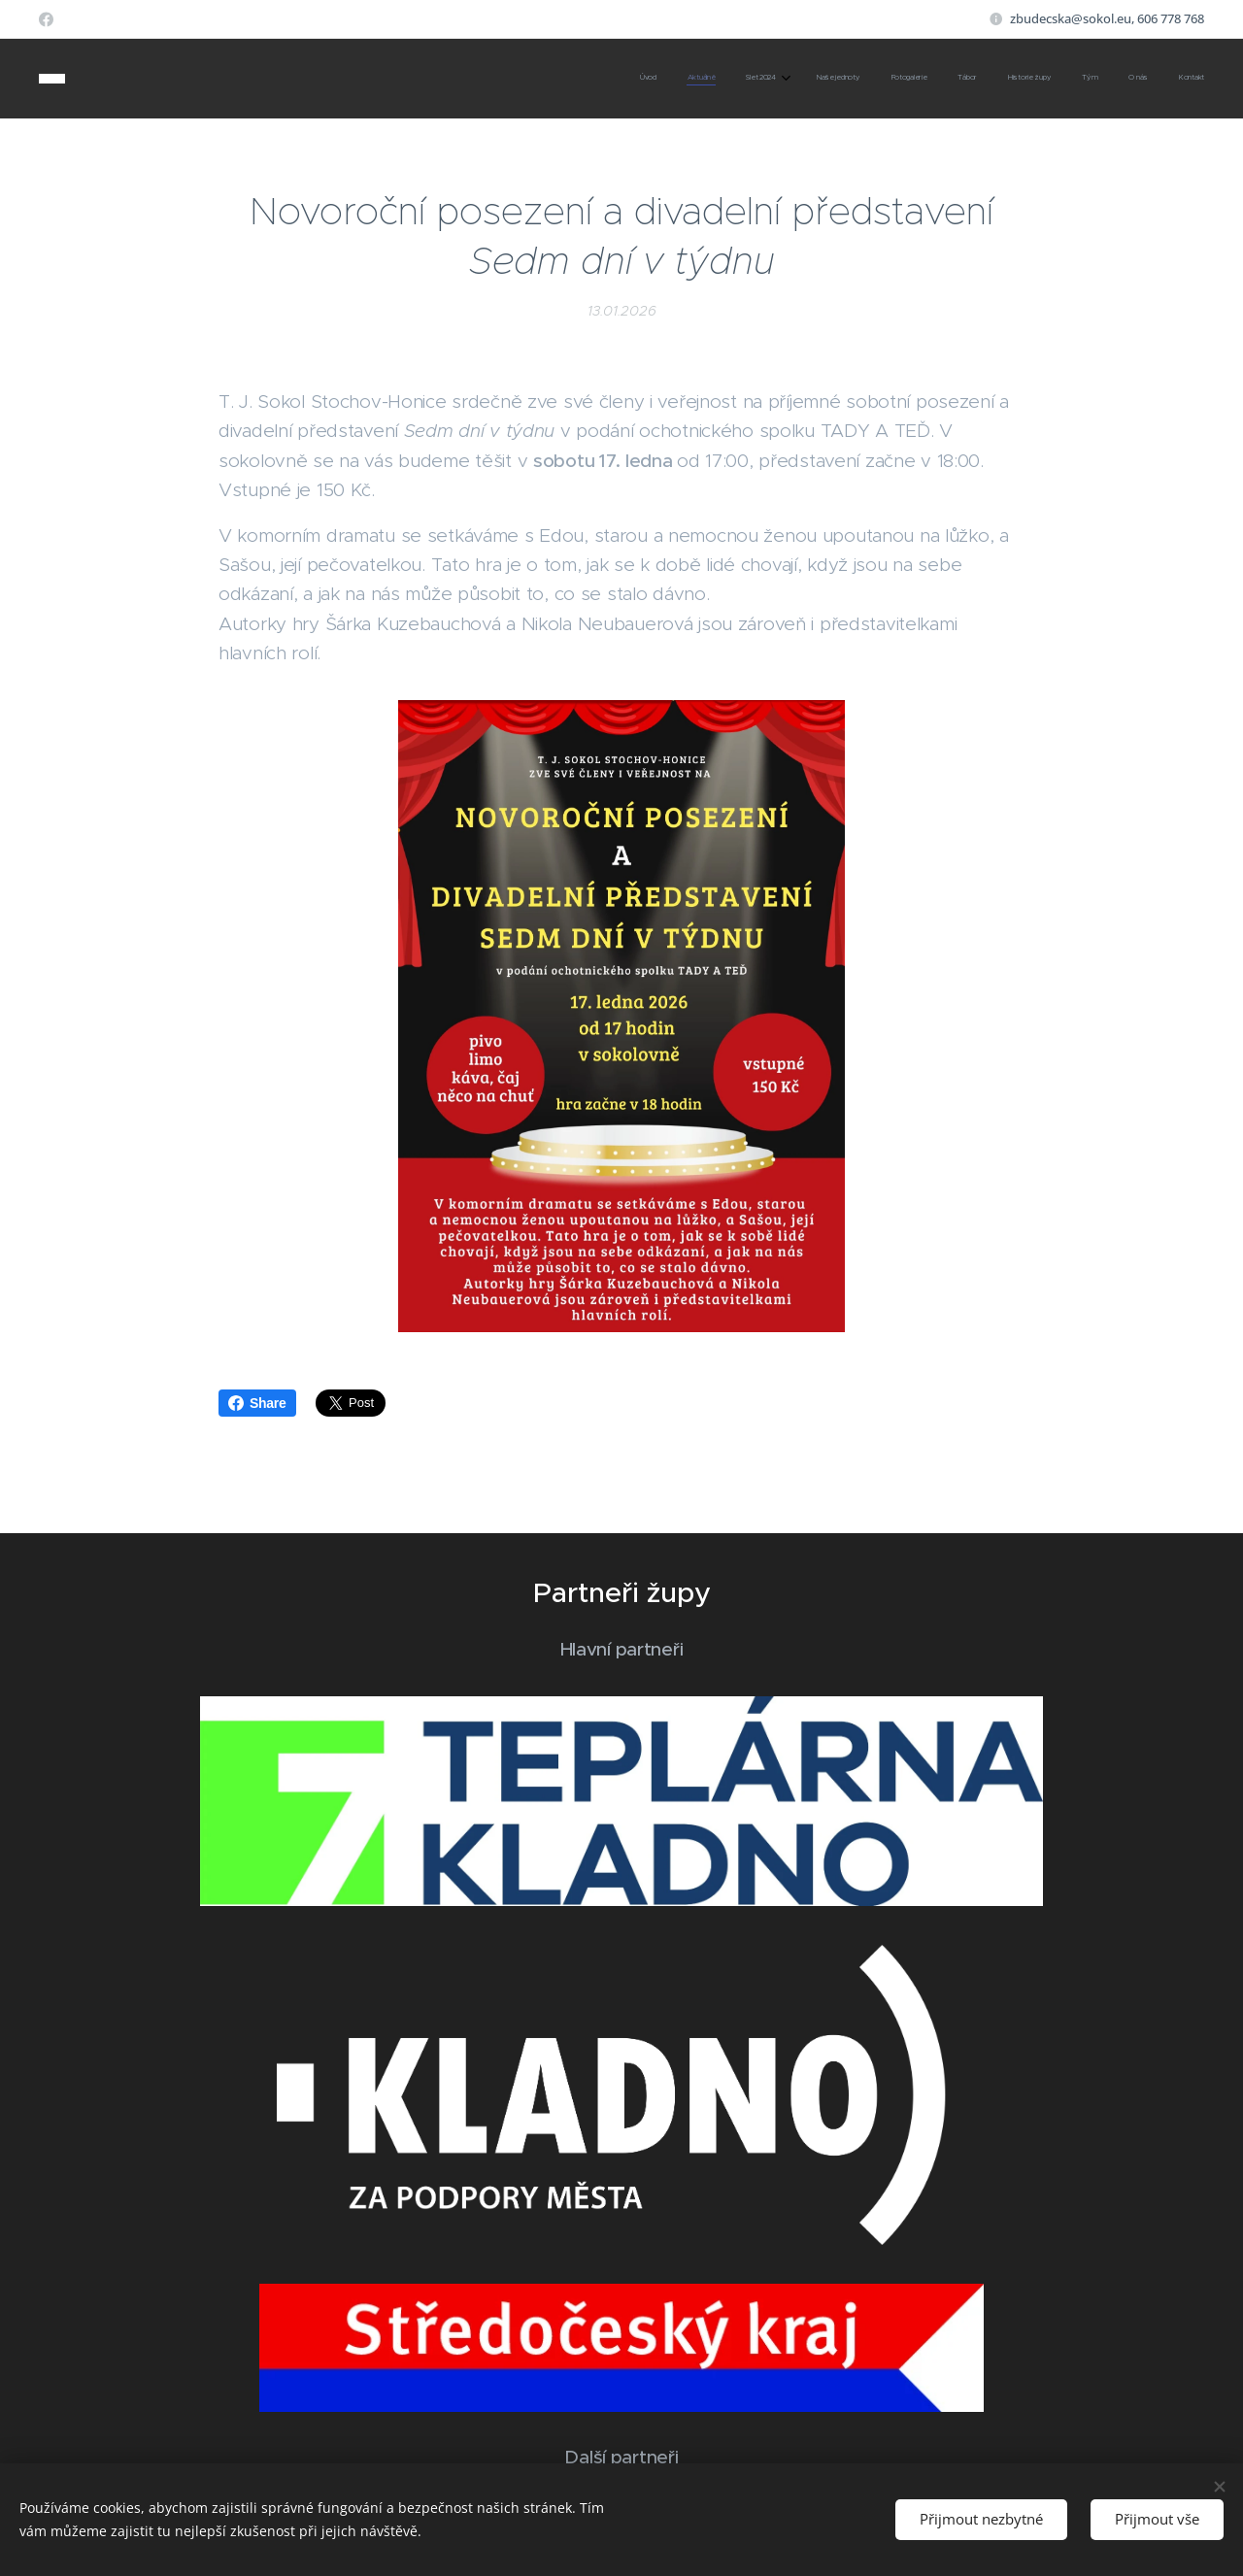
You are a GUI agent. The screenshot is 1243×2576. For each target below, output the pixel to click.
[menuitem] (920, 78)
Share (257, 1403)
